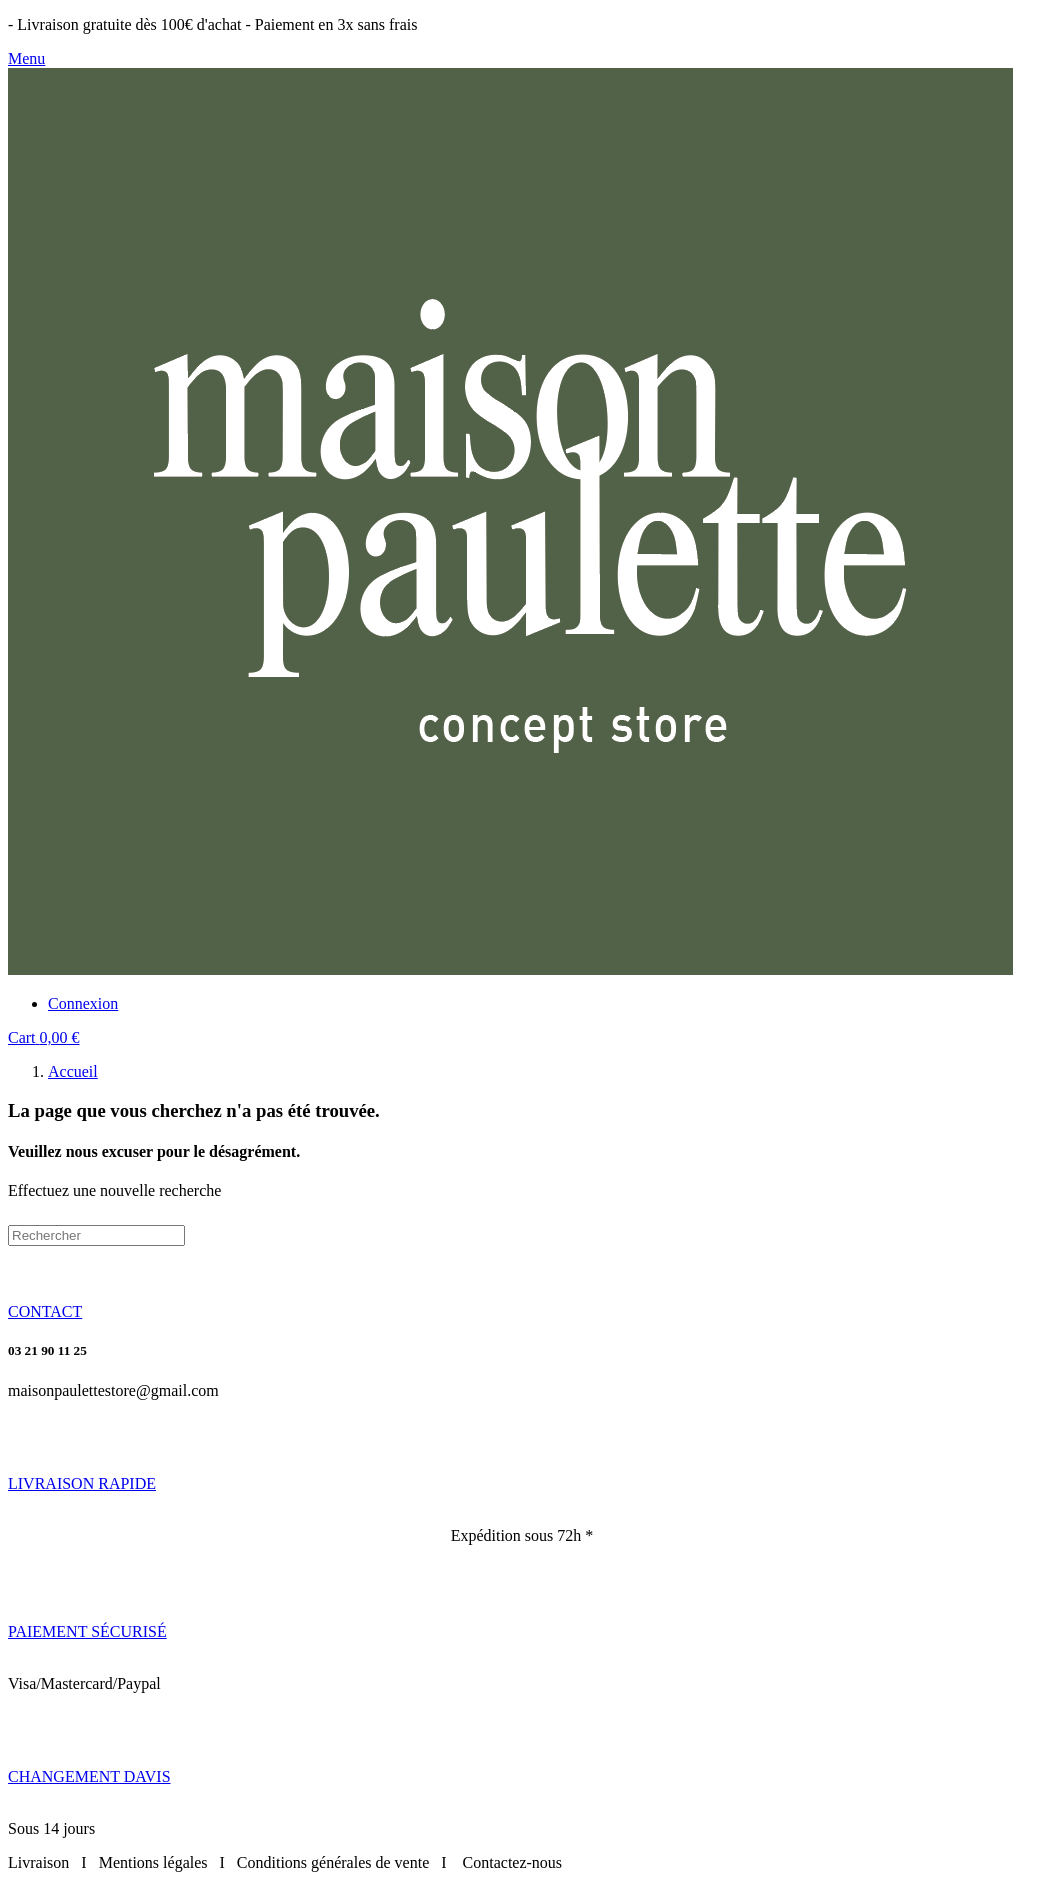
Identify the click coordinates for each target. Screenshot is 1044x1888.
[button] (45, 1311)
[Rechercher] (96, 1235)
